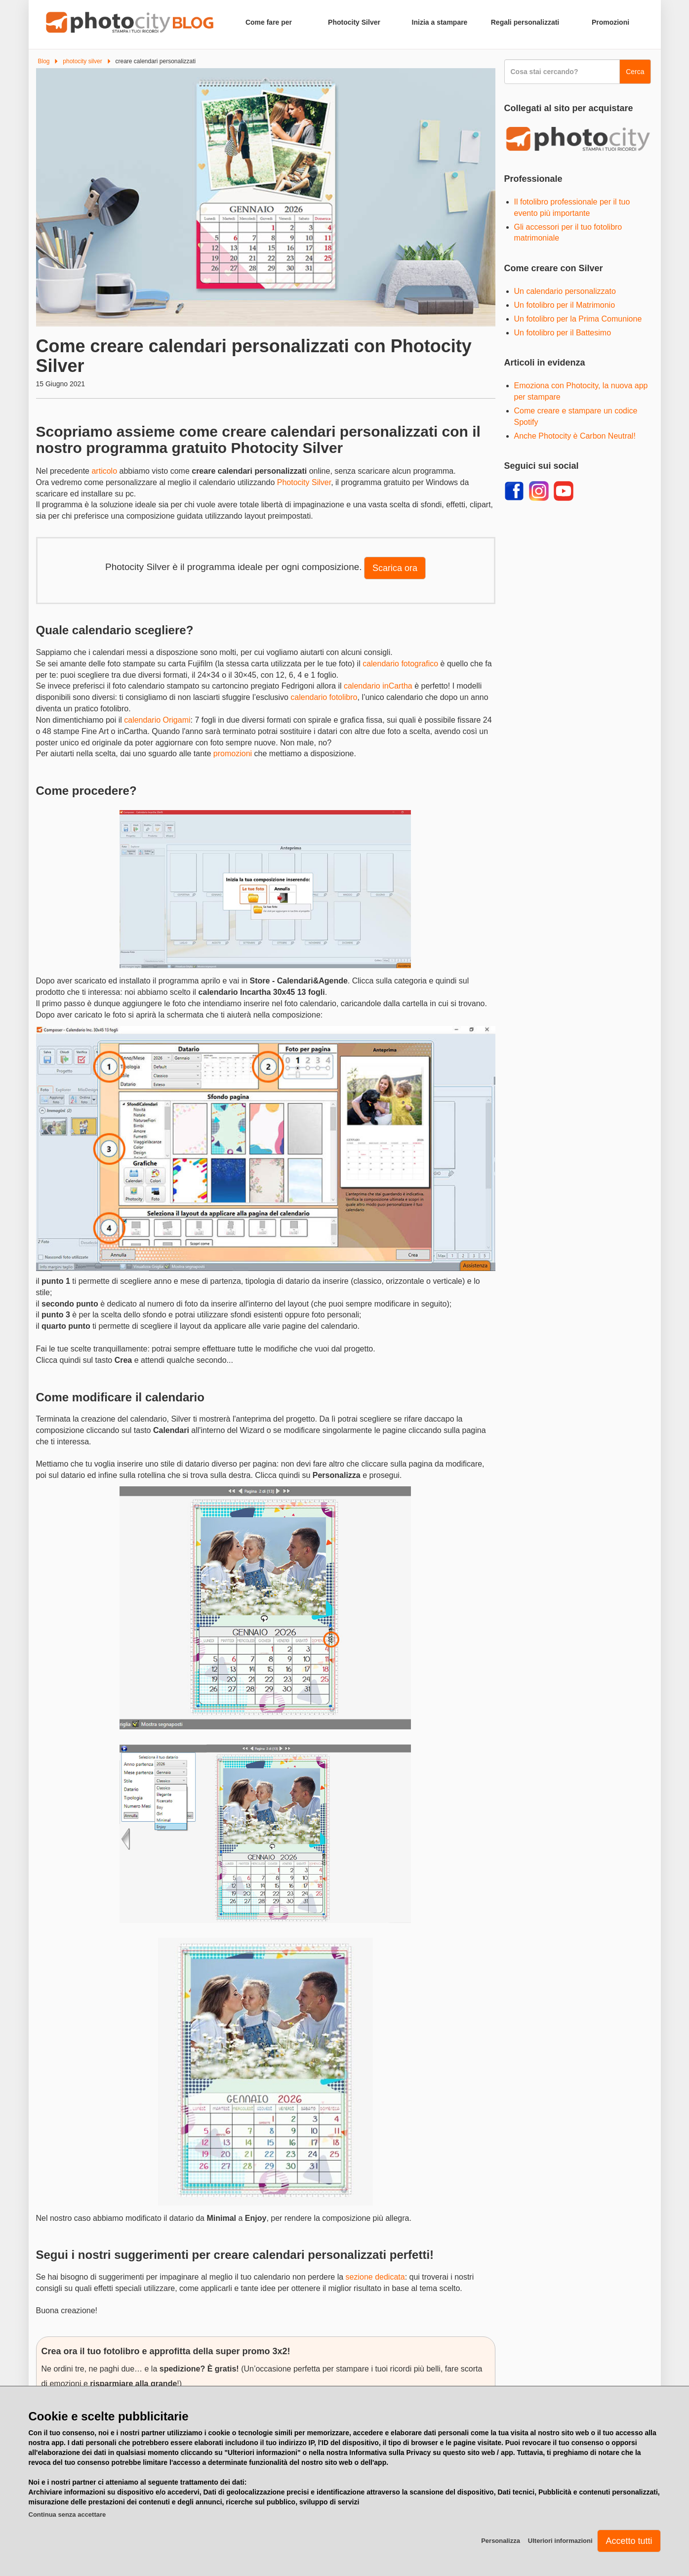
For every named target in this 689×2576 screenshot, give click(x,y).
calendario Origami (157, 720)
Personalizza (500, 2540)
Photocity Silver (304, 482)
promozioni (232, 753)
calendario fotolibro (323, 697)
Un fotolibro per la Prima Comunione (578, 319)
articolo (104, 471)
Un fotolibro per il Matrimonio (564, 305)
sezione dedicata (375, 2277)
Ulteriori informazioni (560, 2540)
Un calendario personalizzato (565, 291)
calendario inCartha (378, 686)
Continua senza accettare (67, 2514)
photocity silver (82, 61)
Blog (44, 61)
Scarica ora (394, 568)
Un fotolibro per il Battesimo (562, 332)
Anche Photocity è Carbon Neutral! (575, 436)
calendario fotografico (400, 663)
